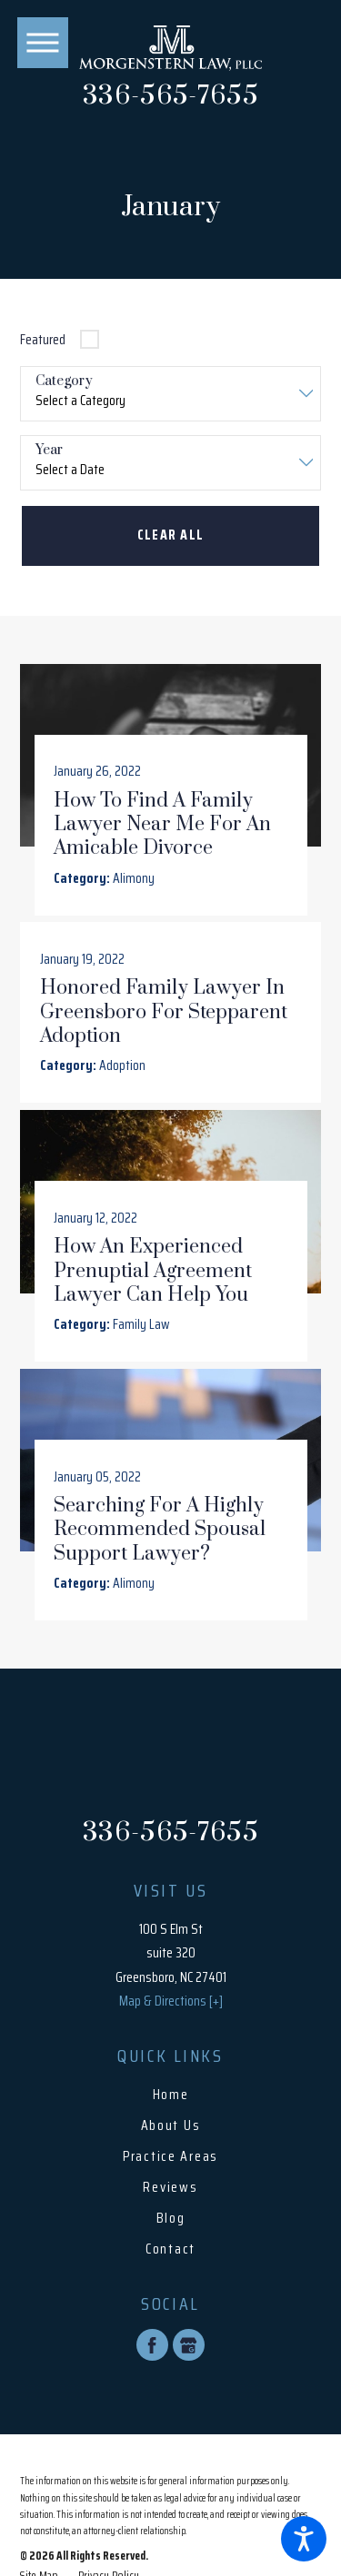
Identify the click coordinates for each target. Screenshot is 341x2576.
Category (64, 382)
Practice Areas (170, 2156)
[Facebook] (152, 2346)
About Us (171, 2126)
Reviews (170, 2187)
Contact (170, 2249)
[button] (303, 2538)
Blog (171, 2218)
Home (171, 2095)
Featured (42, 339)
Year (49, 451)
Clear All (170, 534)
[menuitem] (170, 2095)
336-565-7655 (170, 97)
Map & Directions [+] (171, 2001)
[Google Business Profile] (189, 2346)
